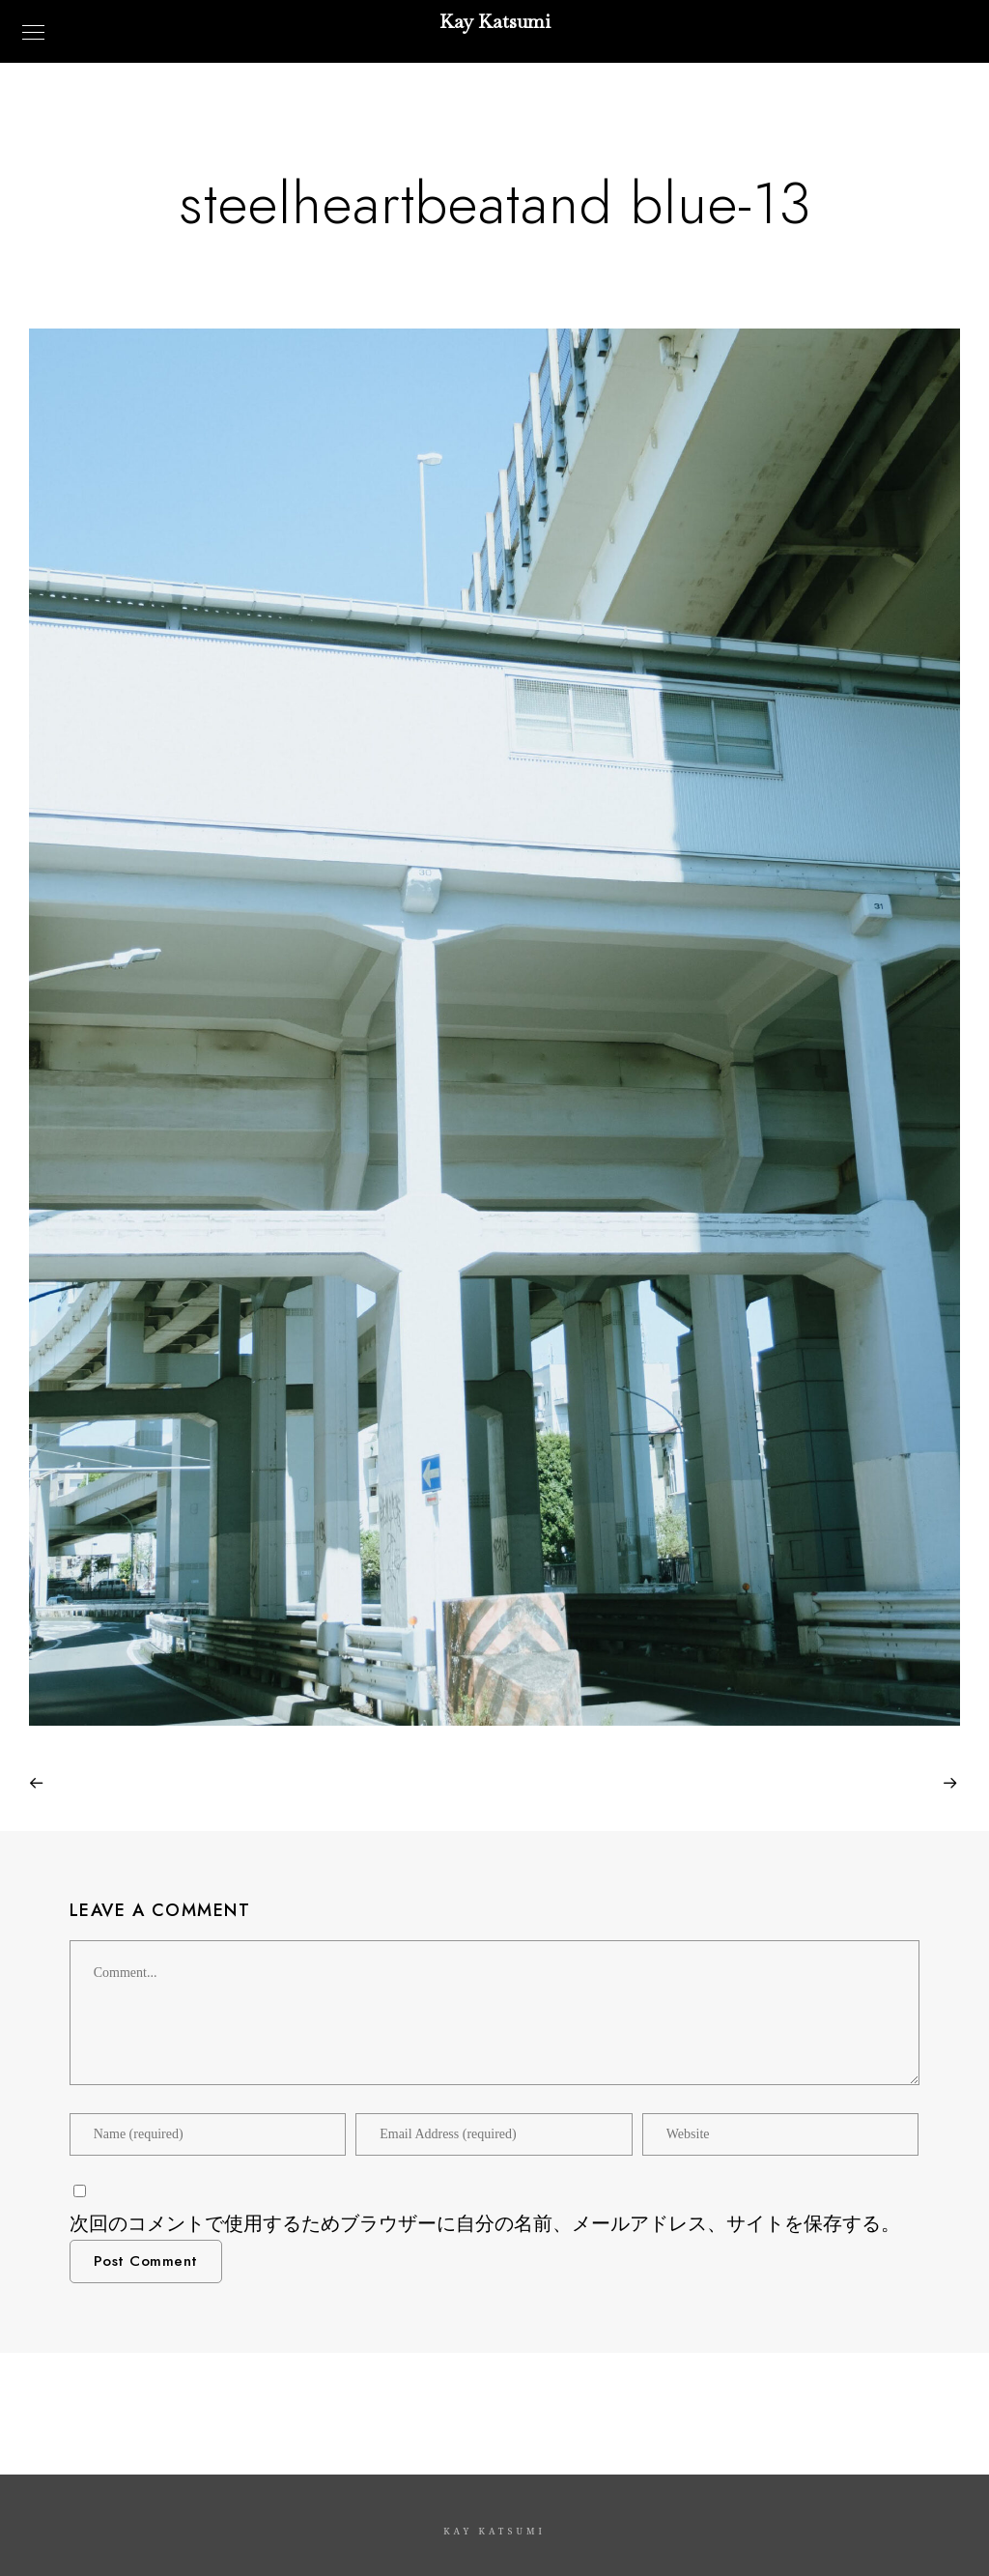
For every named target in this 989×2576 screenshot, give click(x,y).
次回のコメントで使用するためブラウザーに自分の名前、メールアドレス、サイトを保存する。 (485, 2223)
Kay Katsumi (495, 21)
